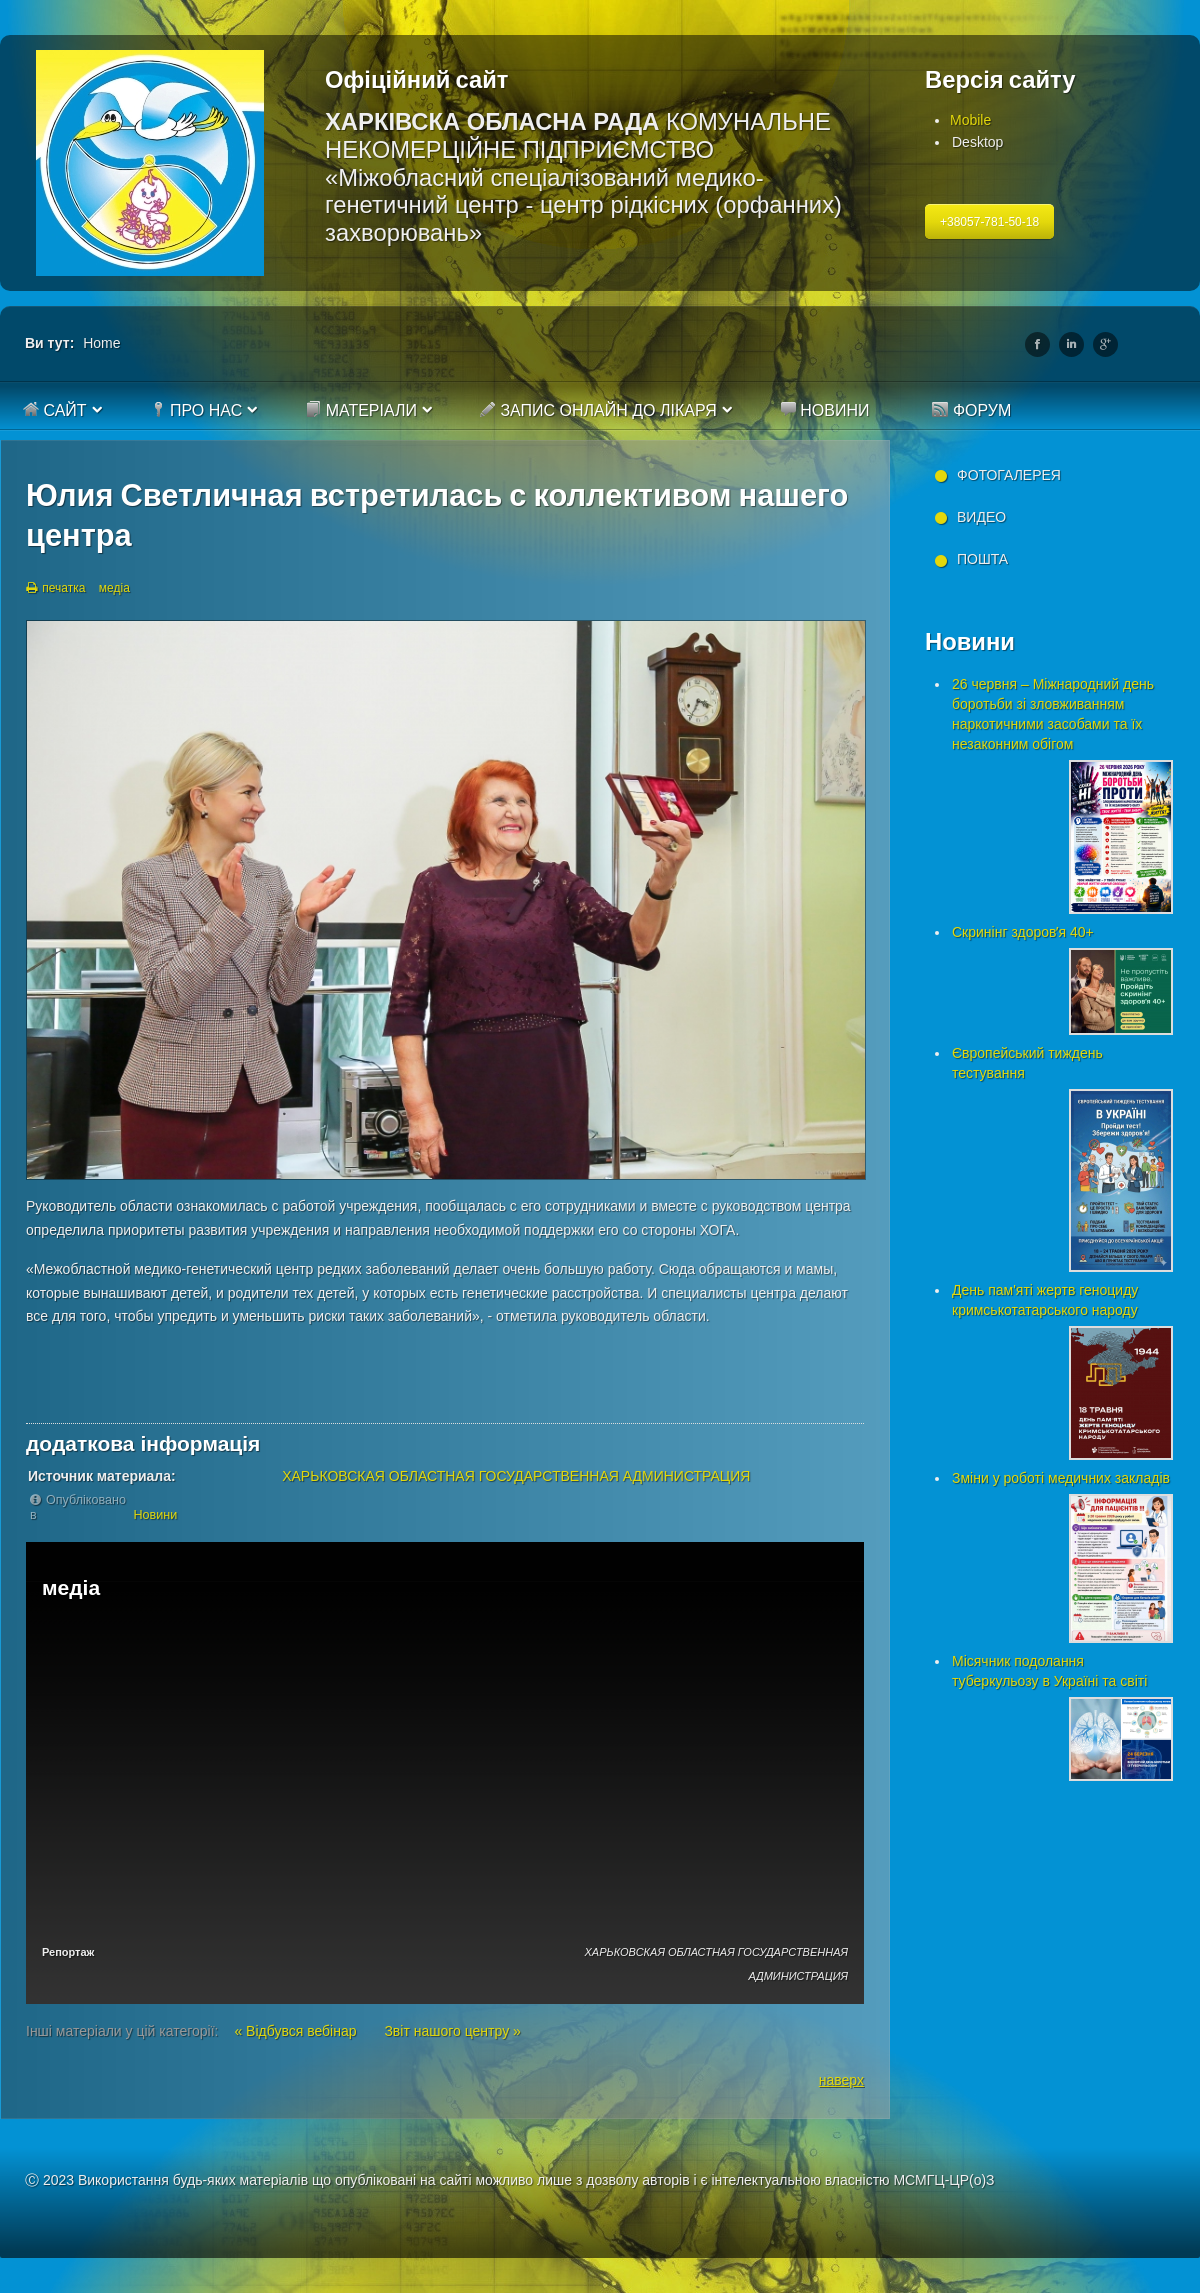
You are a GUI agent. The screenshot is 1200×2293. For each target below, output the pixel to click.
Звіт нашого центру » (452, 2031)
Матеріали (361, 410)
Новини (825, 410)
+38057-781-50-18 (989, 222)
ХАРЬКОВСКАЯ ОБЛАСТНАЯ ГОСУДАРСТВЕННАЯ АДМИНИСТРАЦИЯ (516, 1476)
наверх (841, 2080)
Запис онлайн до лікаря (598, 410)
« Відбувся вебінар (297, 2031)
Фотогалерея (1009, 475)
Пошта (982, 559)
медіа (114, 588)
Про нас (196, 410)
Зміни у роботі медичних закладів (1061, 1478)
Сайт (55, 410)
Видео (981, 517)
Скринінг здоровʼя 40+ (1023, 932)
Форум (971, 410)
